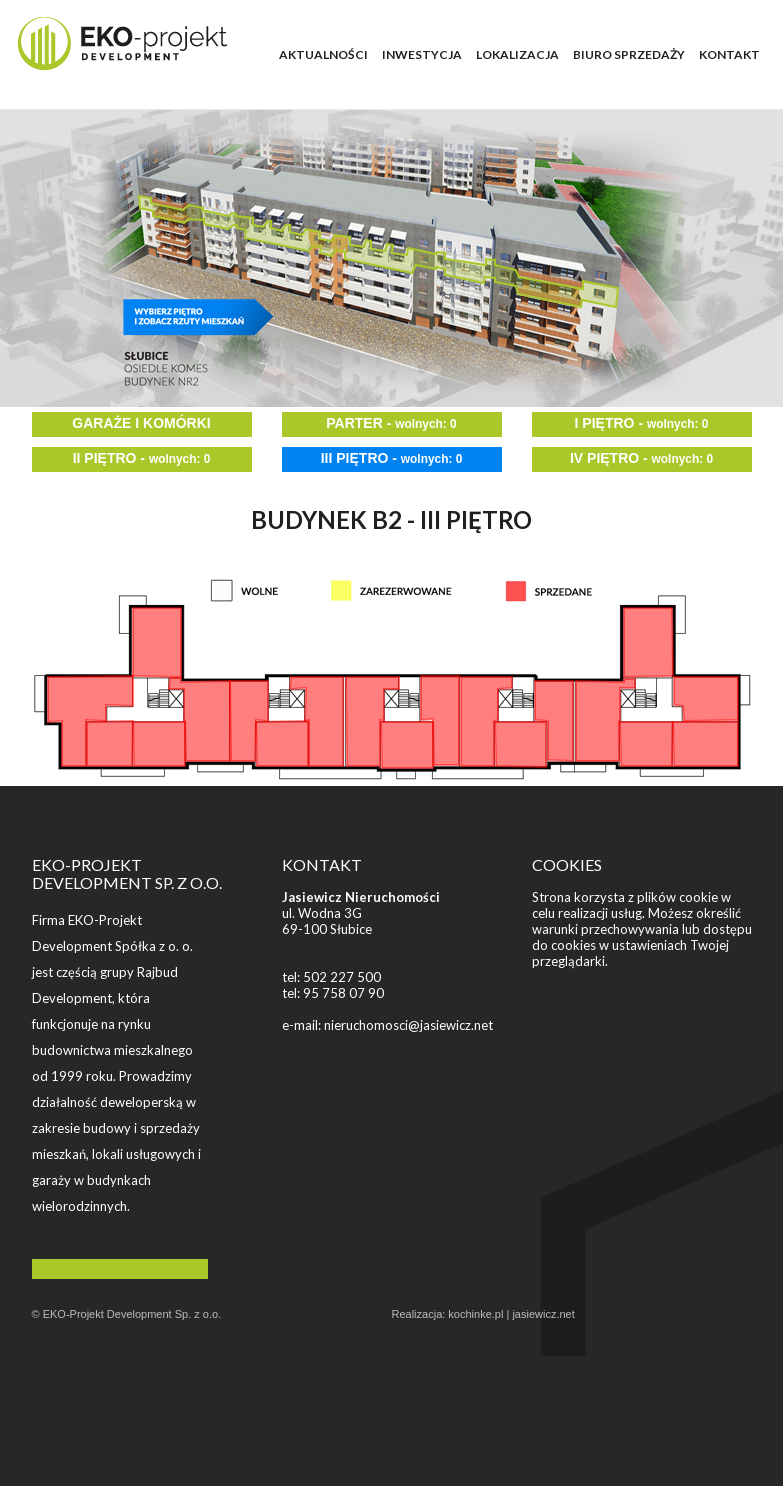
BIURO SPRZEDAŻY (629, 54)
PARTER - (391, 423)
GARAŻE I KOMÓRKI (141, 423)
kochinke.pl (475, 1314)
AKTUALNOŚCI (323, 54)
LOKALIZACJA (517, 54)
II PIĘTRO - (142, 458)
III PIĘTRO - (392, 458)
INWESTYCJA (422, 54)
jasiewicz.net (543, 1314)
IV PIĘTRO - (641, 458)
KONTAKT (729, 54)
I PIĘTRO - (642, 423)
